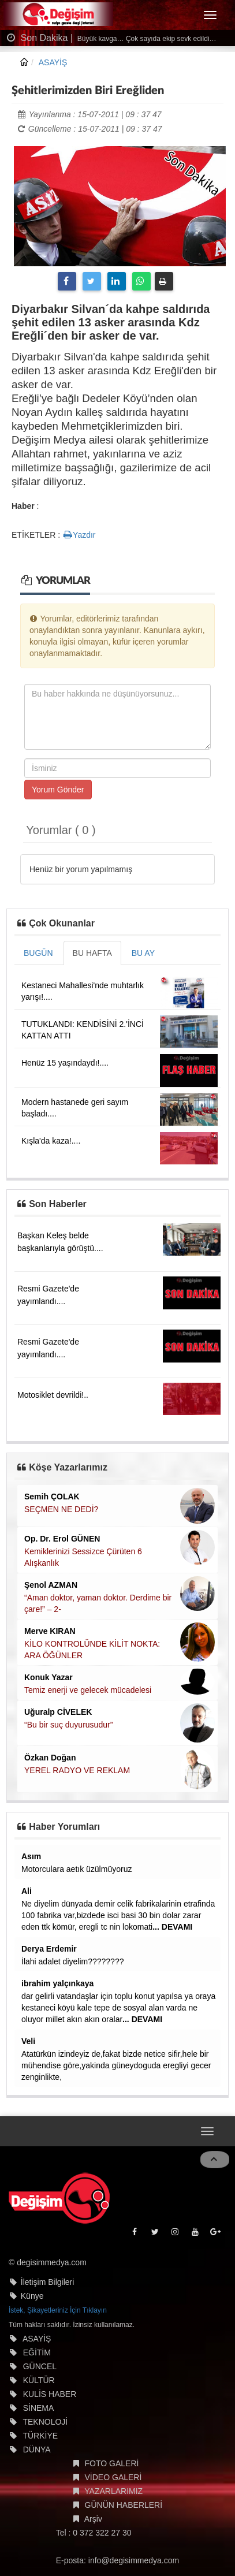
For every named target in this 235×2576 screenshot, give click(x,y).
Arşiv (93, 2518)
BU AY (143, 953)
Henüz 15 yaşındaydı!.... (65, 1062)
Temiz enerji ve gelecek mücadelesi (87, 1690)
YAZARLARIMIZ (113, 2491)
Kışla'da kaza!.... (50, 1140)
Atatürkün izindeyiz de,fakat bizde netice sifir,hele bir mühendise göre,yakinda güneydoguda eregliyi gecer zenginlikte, (116, 2065)
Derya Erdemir (49, 1948)
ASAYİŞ (53, 62)
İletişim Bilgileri (47, 2282)
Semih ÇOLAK (52, 1496)
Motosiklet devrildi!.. (52, 1394)
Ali (26, 1891)
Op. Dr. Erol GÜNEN (62, 1538)
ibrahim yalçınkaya (57, 1983)
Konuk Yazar (48, 1677)
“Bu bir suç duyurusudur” (68, 1724)
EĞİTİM (37, 2352)
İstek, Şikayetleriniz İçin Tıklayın (58, 2310)
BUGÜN (38, 953)
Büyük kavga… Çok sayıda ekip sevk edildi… (146, 39)
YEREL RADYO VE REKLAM (77, 1770)
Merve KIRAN (50, 1631)
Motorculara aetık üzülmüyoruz (76, 1869)
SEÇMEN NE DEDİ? (61, 1509)
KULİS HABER (50, 2394)
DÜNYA (37, 2449)
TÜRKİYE (40, 2435)
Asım (31, 1856)
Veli (28, 2041)
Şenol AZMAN (50, 1584)
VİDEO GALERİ (113, 2477)
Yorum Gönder (58, 789)
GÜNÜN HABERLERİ (124, 2505)
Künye (32, 2295)
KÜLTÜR (39, 2380)
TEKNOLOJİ (45, 2421)
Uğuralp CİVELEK (58, 1712)
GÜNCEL (40, 2366)
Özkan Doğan (50, 1757)
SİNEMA (38, 2408)
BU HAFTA (92, 953)
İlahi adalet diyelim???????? (72, 1961)
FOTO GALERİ (112, 2463)
